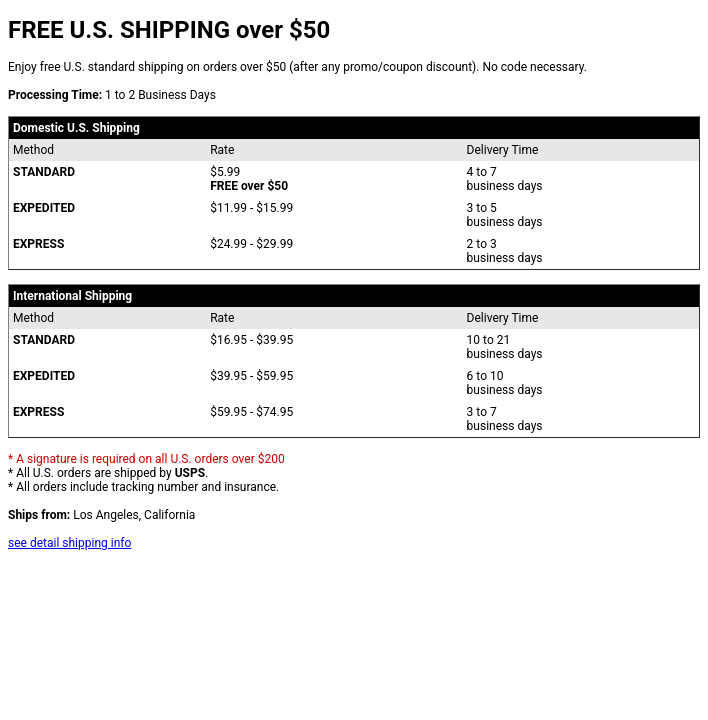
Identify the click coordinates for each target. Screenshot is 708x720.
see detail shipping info (69, 543)
